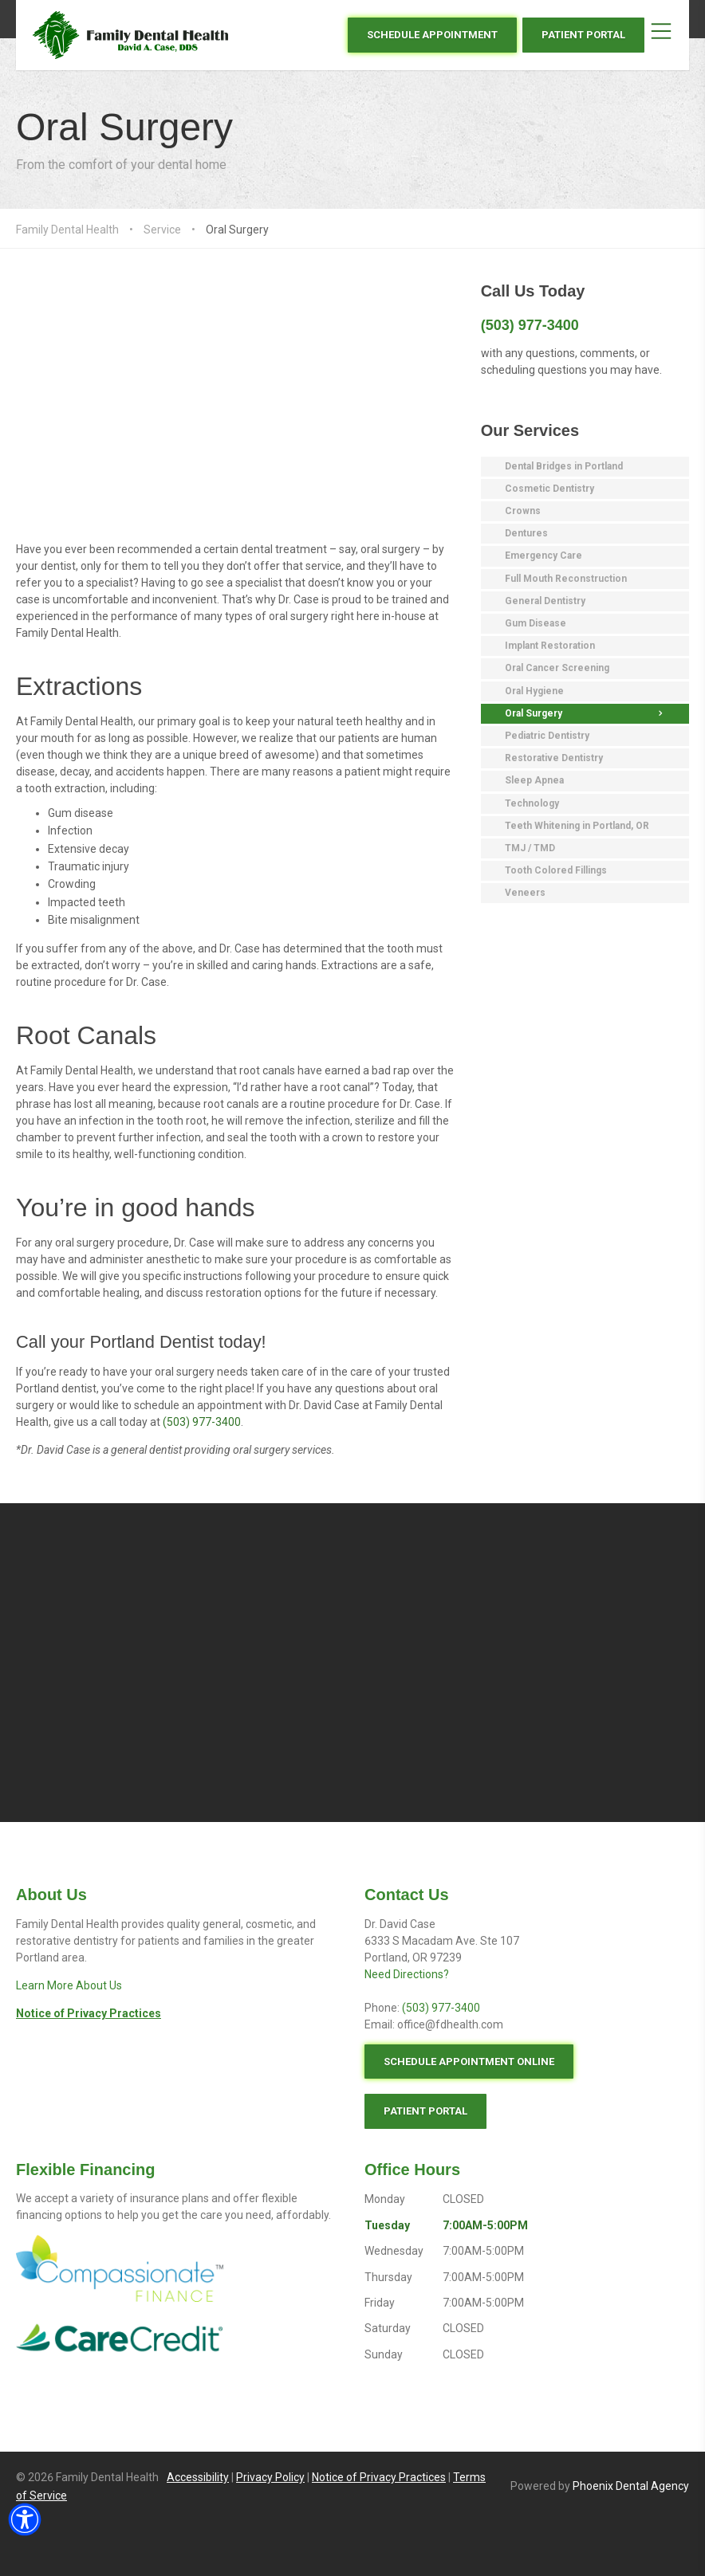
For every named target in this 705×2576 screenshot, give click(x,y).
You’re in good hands (135, 1207)
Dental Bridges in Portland (564, 466)
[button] (24, 2519)
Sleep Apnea (534, 780)
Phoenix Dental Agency (631, 2486)
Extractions (79, 686)
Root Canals (86, 1035)
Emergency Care (543, 555)
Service (162, 229)
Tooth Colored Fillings (556, 870)
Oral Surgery (124, 127)
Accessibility (198, 2477)
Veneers (525, 892)
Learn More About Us (69, 1985)
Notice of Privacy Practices (379, 2477)
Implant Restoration (550, 645)
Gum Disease (535, 623)
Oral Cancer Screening (557, 667)
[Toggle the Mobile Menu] (661, 35)
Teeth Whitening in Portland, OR (577, 825)
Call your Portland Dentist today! (141, 1342)
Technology (532, 803)
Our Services (530, 430)
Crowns (523, 510)
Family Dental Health (67, 229)
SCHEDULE (432, 35)
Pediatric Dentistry (547, 735)
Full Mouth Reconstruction (566, 578)
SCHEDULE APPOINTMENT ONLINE (469, 2061)
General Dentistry (545, 601)
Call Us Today (533, 291)
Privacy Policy (270, 2477)
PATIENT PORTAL (583, 35)
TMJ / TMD (530, 848)
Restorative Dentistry (554, 758)
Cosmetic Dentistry (549, 488)
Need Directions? (406, 1974)
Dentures (526, 533)
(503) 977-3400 (202, 1422)
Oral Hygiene (534, 691)
